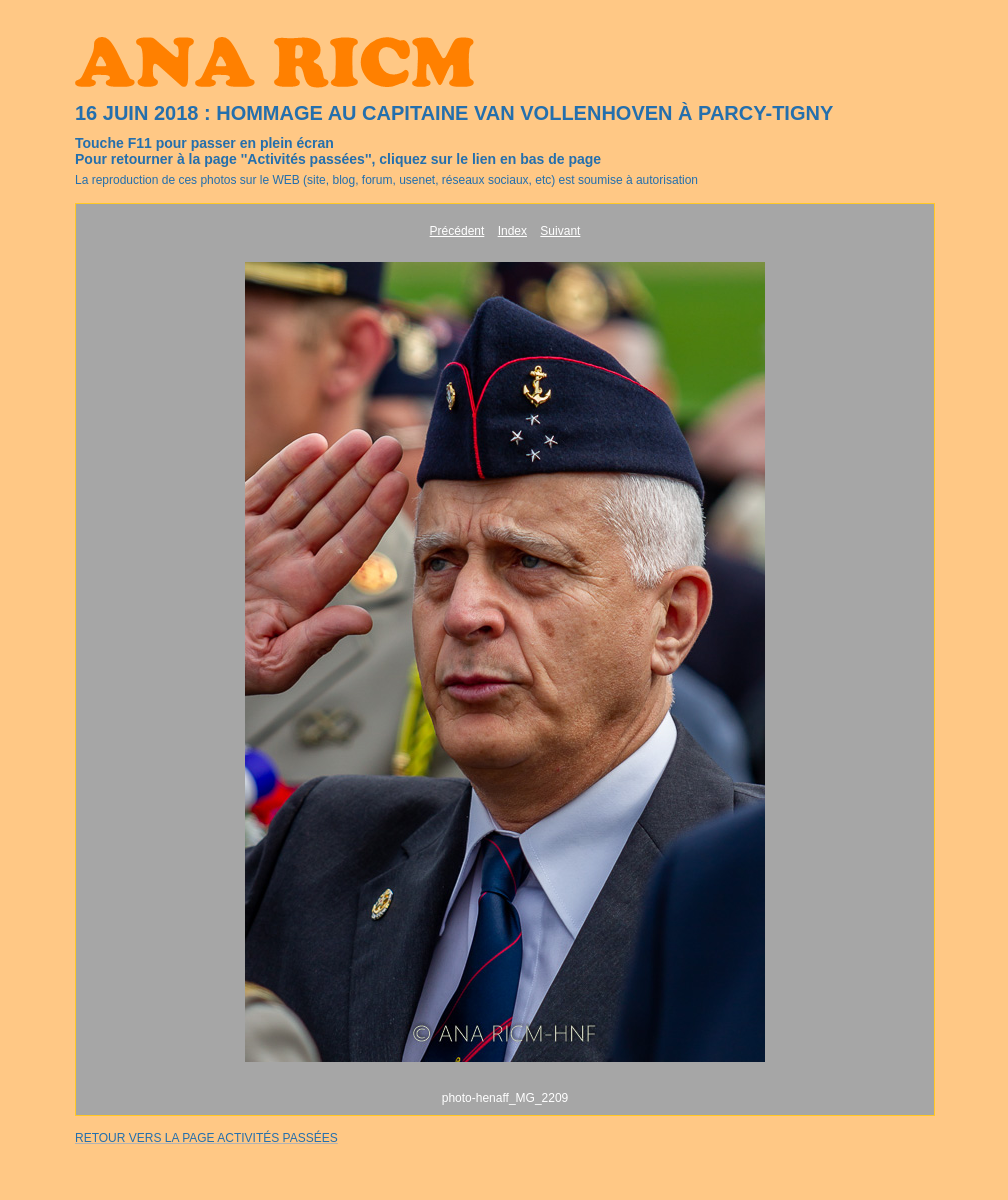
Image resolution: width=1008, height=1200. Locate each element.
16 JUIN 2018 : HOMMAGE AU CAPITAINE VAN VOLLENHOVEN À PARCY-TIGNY (454, 113)
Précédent (457, 231)
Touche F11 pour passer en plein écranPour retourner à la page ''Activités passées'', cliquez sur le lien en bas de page (338, 151)
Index (512, 231)
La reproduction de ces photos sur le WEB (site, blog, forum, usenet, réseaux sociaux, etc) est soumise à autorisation (386, 180)
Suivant (560, 231)
